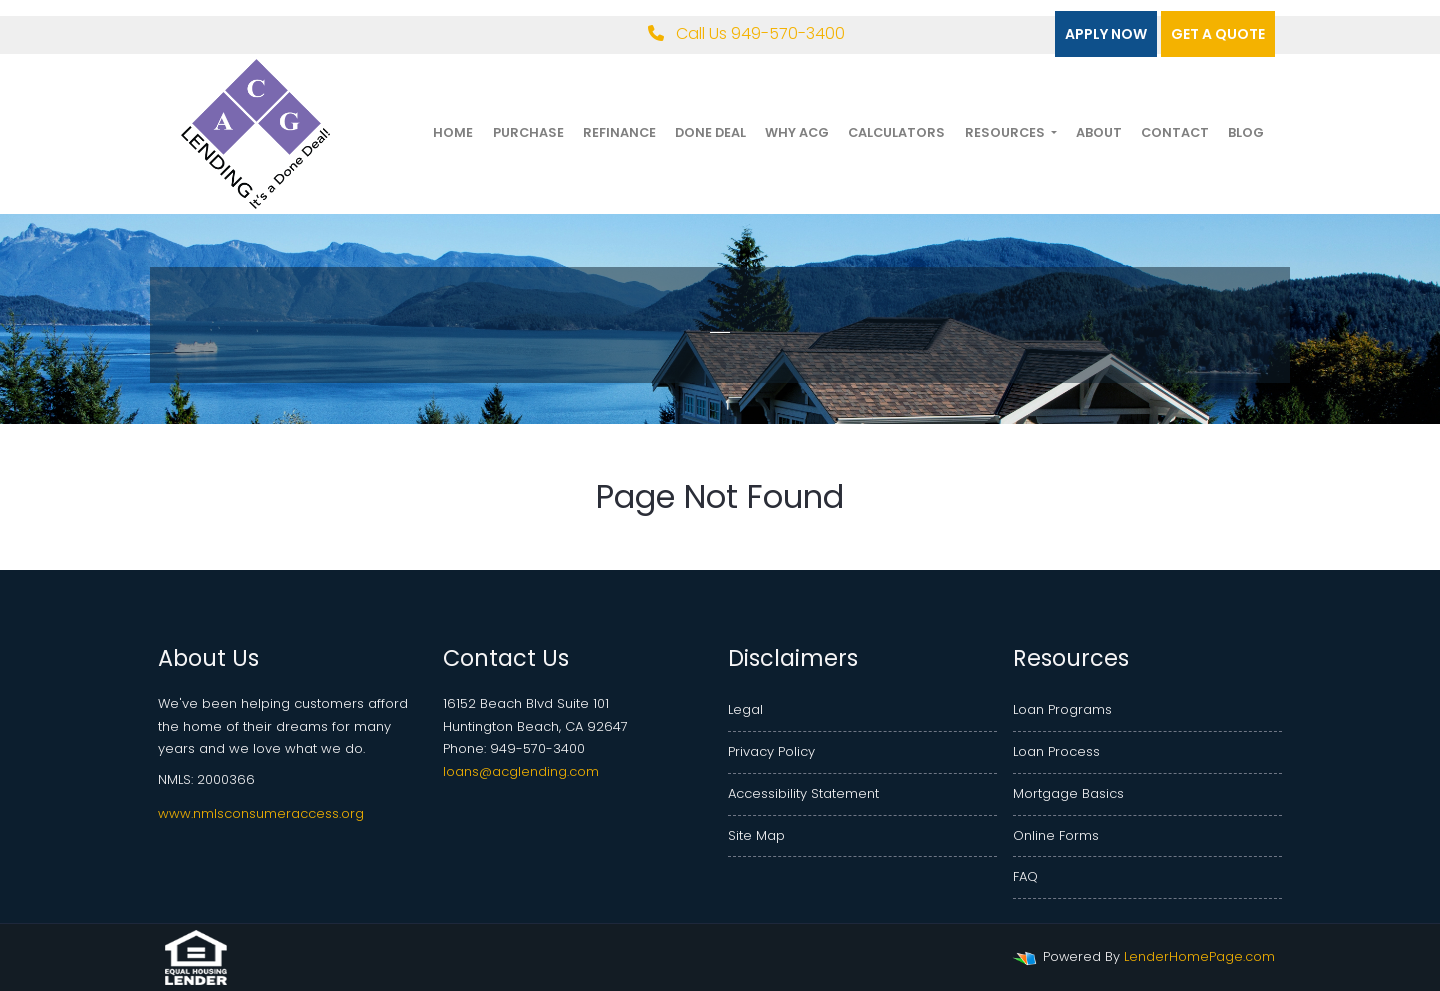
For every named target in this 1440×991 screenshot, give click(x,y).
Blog (1246, 132)
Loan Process (1056, 751)
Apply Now (1106, 34)
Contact (1175, 132)
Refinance (619, 132)
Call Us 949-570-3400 (746, 33)
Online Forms (1056, 835)
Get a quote (1218, 34)
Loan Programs (1062, 709)
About (1099, 132)
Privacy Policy (771, 751)
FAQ (1025, 876)
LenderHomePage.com (1199, 956)
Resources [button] (1006, 132)
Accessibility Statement (803, 793)
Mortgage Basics (1068, 793)
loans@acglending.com (521, 771)
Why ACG (797, 132)
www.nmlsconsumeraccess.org (261, 813)
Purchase (528, 132)
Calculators (896, 132)
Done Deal (710, 132)
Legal (745, 709)
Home (453, 132)
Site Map (756, 835)
